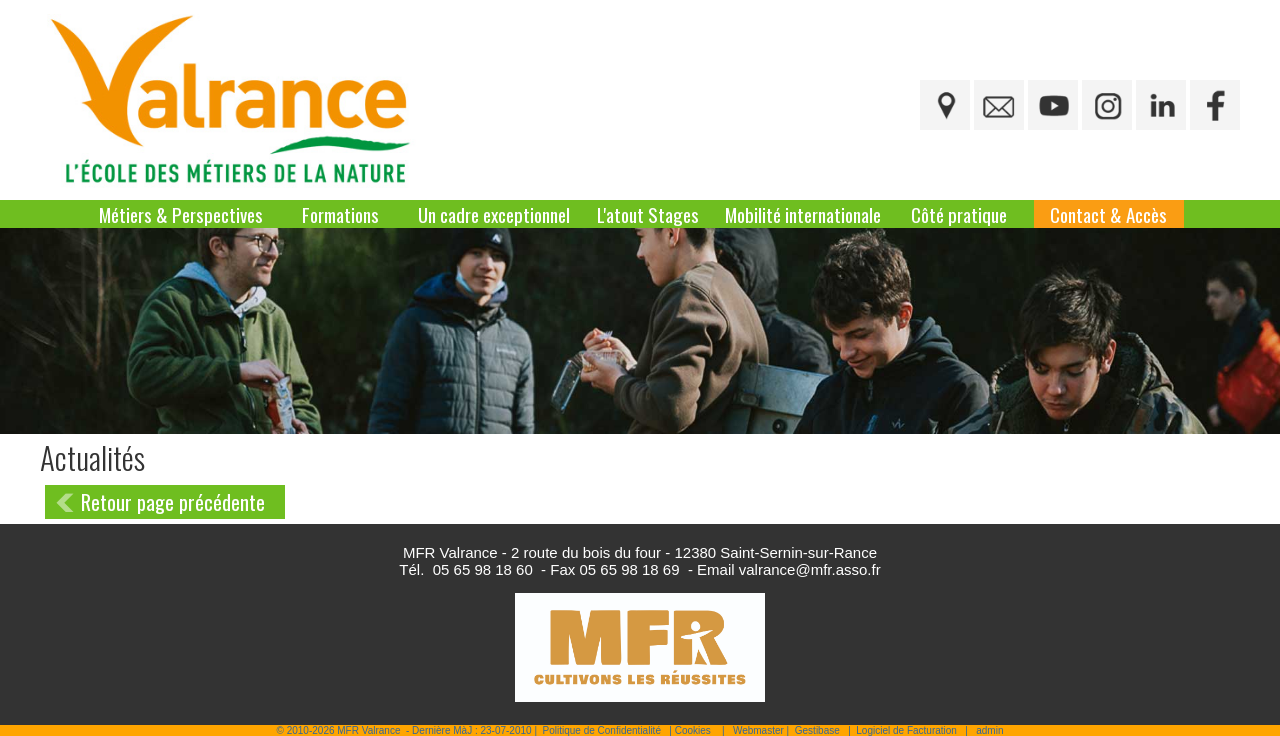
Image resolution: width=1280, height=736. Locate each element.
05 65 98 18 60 (483, 569)
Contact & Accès (1108, 214)
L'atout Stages (648, 214)
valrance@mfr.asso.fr (810, 569)
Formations (340, 214)
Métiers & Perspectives (181, 214)
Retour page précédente (173, 502)
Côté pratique (959, 214)
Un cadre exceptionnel (494, 214)
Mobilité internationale (803, 214)
